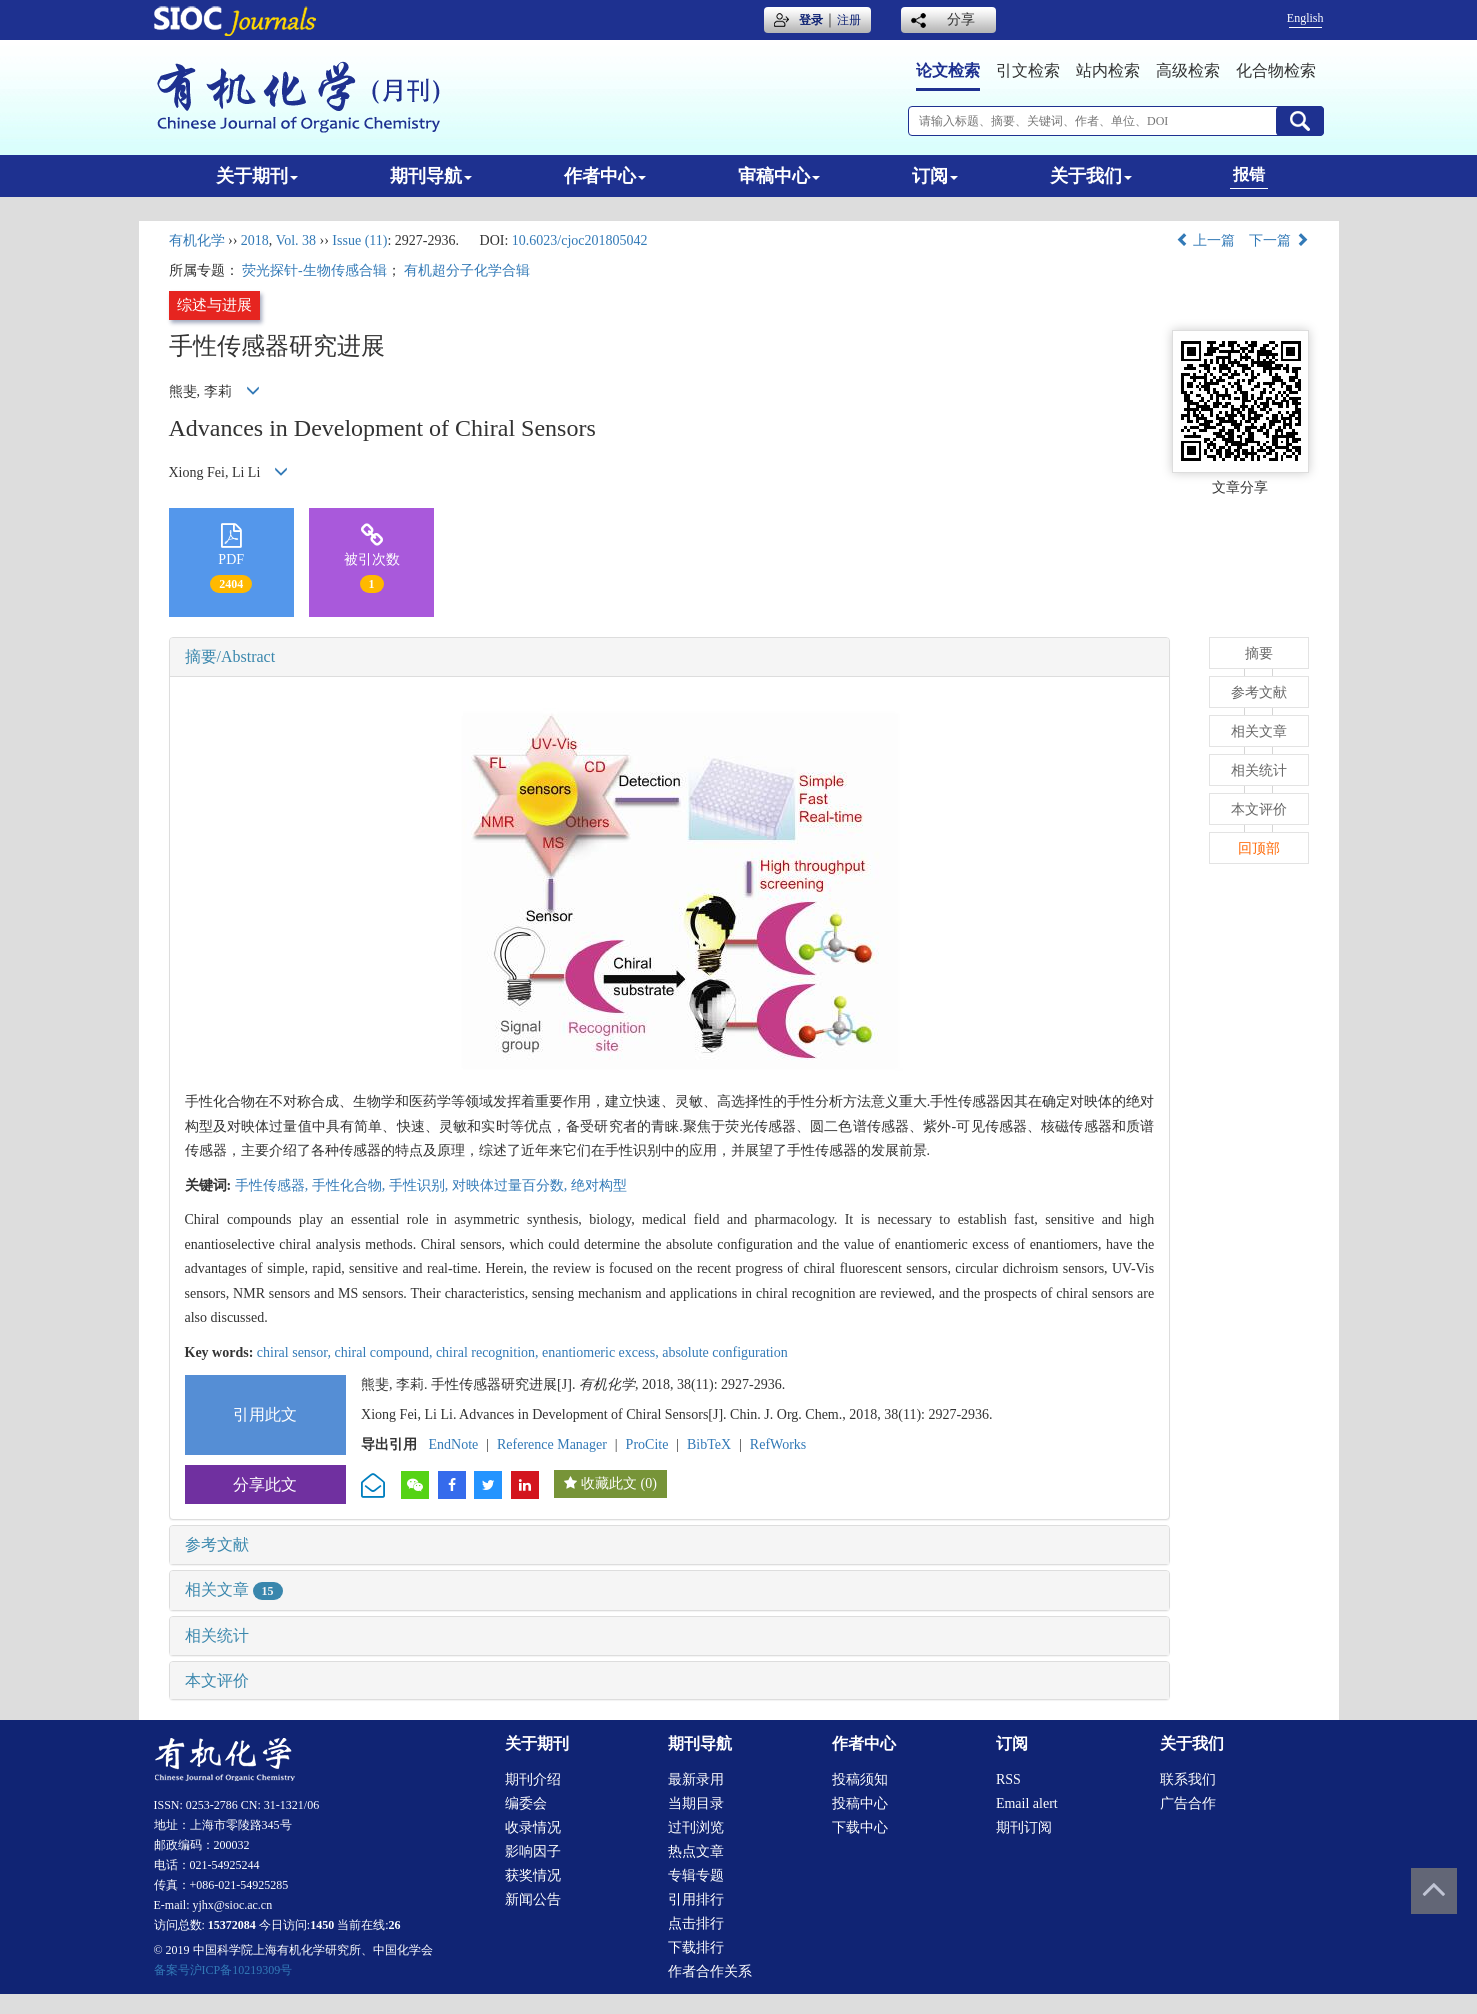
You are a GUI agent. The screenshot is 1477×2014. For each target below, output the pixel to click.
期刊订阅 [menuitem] (1024, 1827)
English (1305, 18)
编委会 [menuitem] (526, 1803)
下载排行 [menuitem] (696, 1947)
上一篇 (1206, 240)
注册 (849, 20)
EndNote (454, 1444)
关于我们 (1091, 176)
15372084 (232, 1925)
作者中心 (605, 176)
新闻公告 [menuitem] (533, 1899)
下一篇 (1279, 240)
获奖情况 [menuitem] (533, 1875)
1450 (322, 1925)
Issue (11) (359, 240)
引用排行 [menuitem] (696, 1899)
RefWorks (778, 1444)
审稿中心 (779, 176)
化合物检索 (1276, 70)
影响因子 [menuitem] (533, 1851)
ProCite (647, 1444)
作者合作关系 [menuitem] (710, 1971)
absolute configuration (725, 1352)
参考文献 (217, 1544)
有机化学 (197, 240)
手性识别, (420, 1185)
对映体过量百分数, (511, 1185)
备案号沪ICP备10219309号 (223, 1970)
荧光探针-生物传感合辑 (314, 270)
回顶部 (1259, 848)
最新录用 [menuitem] (696, 1779)
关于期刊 (257, 176)
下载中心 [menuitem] (860, 1827)
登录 (811, 20)
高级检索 (1188, 70)
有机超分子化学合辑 (467, 270)
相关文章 (234, 1589)
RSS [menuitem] (1008, 1779)
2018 (255, 240)
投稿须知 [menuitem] (860, 1779)
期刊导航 (431, 176)
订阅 (935, 176)
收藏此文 (609, 1483)
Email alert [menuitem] (1027, 1803)
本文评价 (217, 1680)
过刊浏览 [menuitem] (696, 1827)
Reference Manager (552, 1444)
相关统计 (217, 1635)
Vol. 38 (296, 240)
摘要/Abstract (230, 656)
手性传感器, (273, 1185)
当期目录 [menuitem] (696, 1803)
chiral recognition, (489, 1352)
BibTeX (709, 1444)
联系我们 (1188, 1779)
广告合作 (1188, 1803)
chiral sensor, (296, 1352)
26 (395, 1925)
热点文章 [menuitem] (696, 1851)
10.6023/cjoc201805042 (580, 240)
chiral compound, (384, 1352)
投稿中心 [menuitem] (860, 1803)
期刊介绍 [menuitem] (533, 1779)
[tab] (670, 657)
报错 (1249, 174)
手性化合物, (350, 1185)
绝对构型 (599, 1185)
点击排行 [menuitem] (696, 1923)
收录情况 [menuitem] (533, 1827)
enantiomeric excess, (602, 1352)
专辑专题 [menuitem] (696, 1875)
